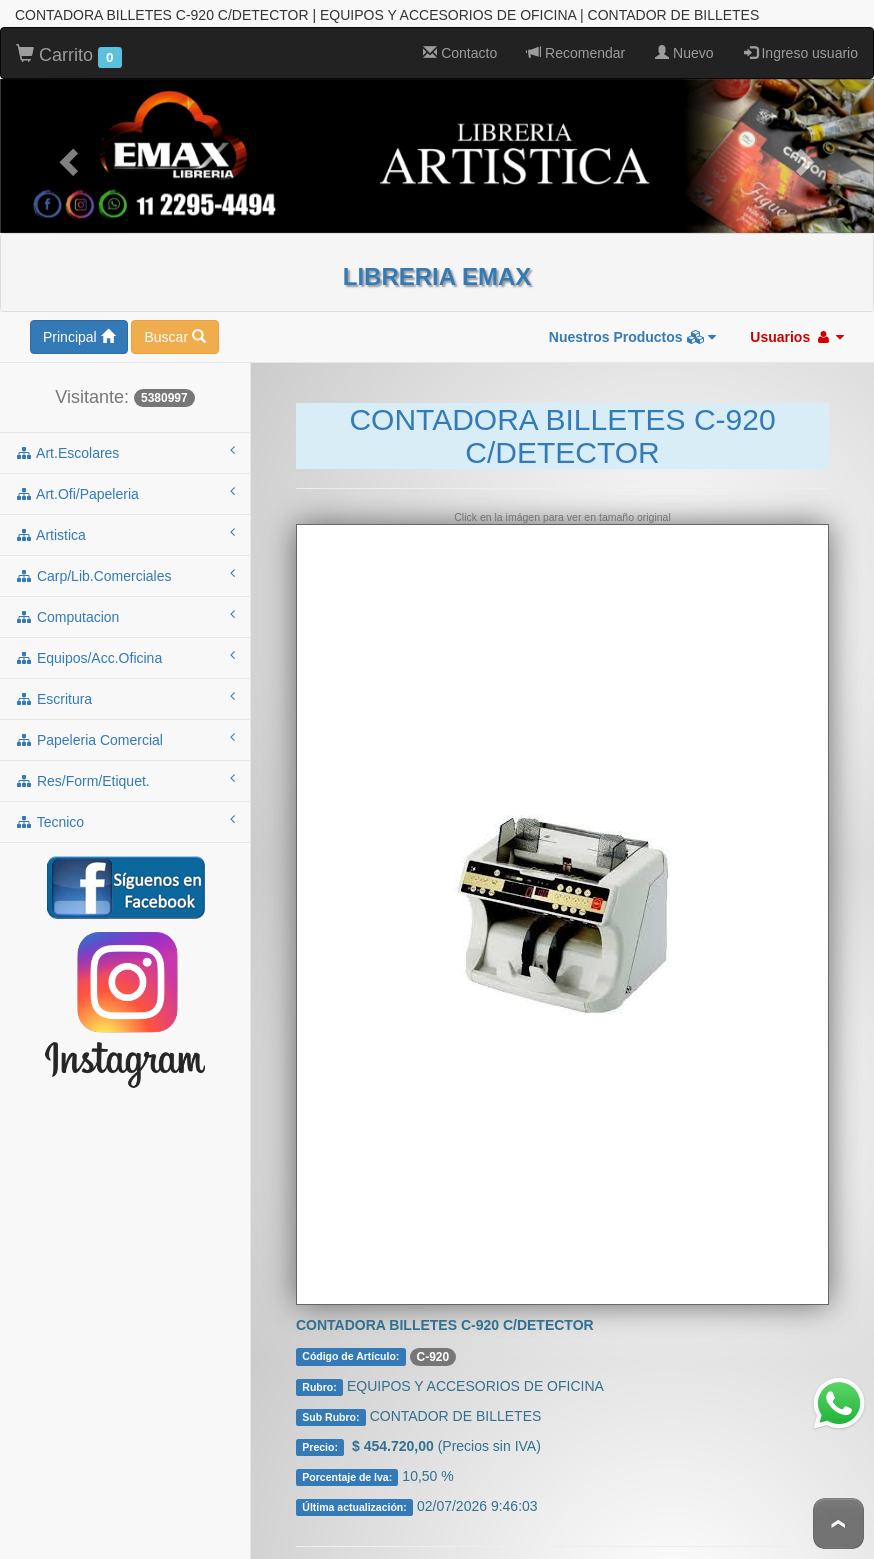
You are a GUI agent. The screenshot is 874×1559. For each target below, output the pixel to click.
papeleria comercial (125, 731)
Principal (79, 329)
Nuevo (684, 45)
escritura (125, 690)
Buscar (174, 329)
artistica (125, 526)
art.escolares (125, 444)
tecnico (125, 813)
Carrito (69, 48)
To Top (838, 1523)
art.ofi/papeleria (125, 485)
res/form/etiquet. (125, 772)
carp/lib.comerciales (125, 567)
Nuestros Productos (633, 329)
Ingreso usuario (801, 45)
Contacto (460, 45)
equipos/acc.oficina (125, 649)
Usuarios (797, 329)
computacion (125, 608)
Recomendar (576, 45)
